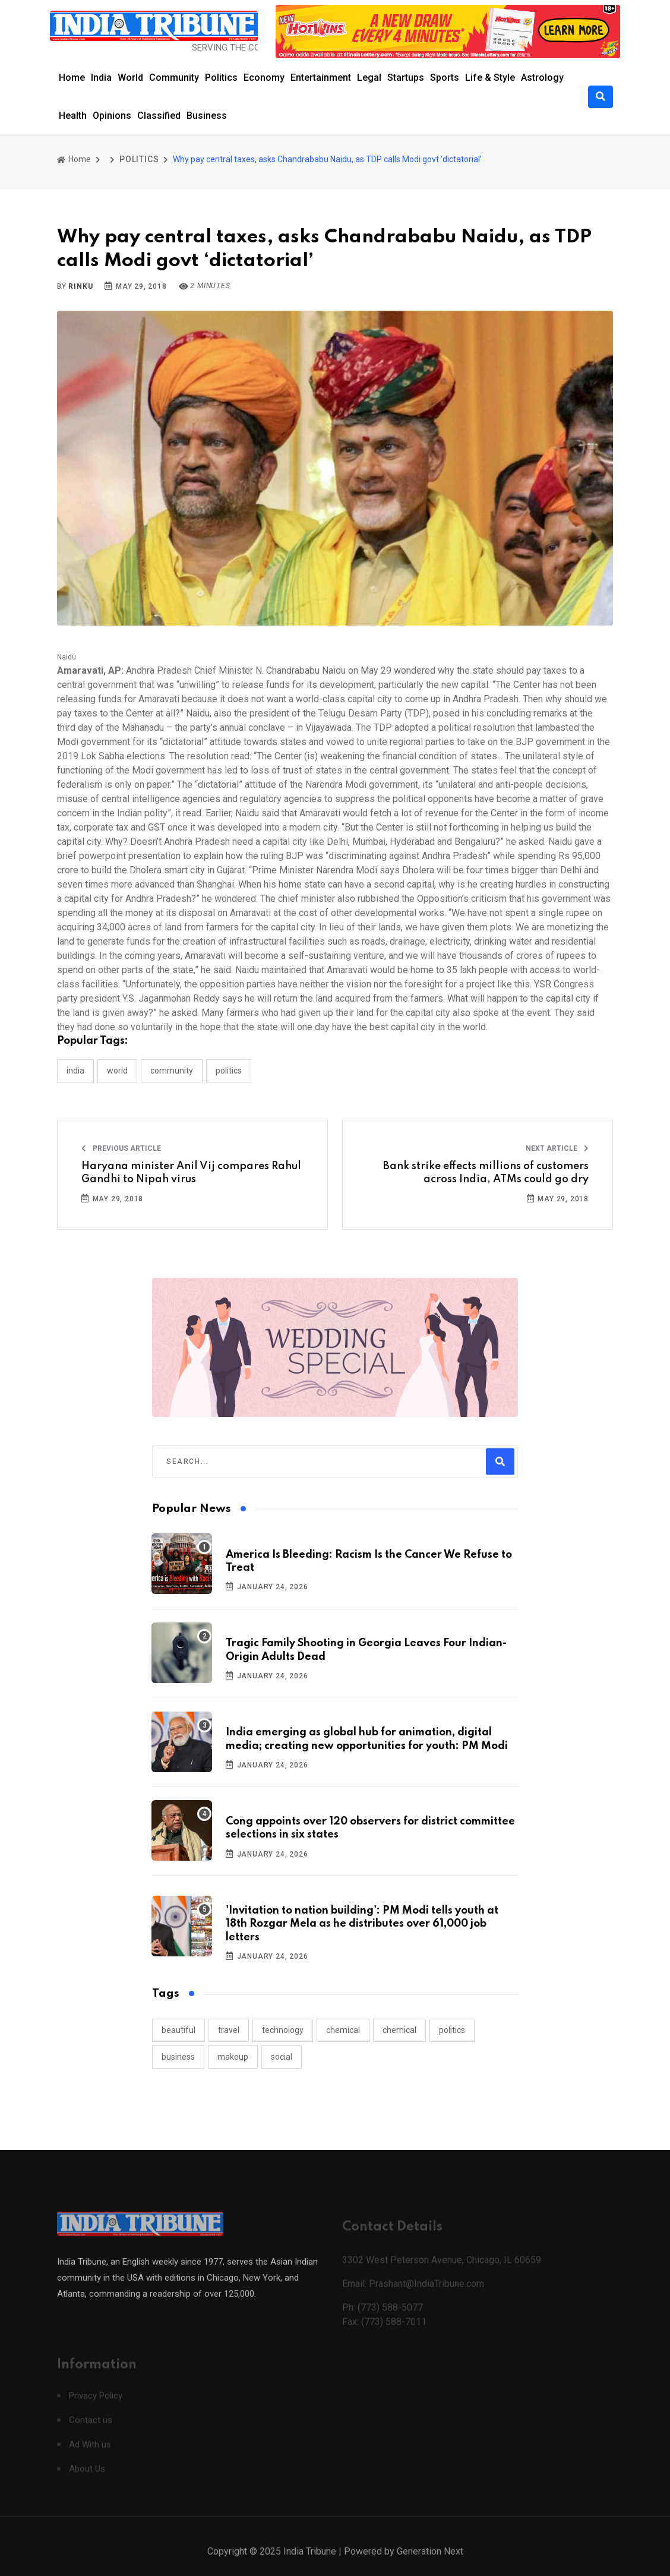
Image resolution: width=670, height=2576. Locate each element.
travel (228, 2030)
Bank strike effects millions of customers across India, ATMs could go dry (486, 1173)
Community (174, 77)
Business (207, 115)
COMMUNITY (171, 1070)
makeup (232, 2057)
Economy (264, 77)
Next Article (557, 1148)
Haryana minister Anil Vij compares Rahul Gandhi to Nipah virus (191, 1173)
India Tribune (309, 2563)
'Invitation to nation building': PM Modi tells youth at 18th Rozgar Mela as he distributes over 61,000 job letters (362, 1924)
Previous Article (121, 1148)
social (281, 2057)
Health (73, 115)
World (130, 77)
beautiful (178, 2030)
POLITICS (139, 159)
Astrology (542, 77)
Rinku (80, 286)
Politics (221, 77)
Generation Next (430, 2563)
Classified (159, 115)
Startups (405, 77)
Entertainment (320, 77)
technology (283, 2030)
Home (72, 77)
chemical (343, 2030)
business (178, 2057)
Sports (444, 77)
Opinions (112, 115)
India (101, 77)
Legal (369, 77)
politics (452, 2030)
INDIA (75, 1070)
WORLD (117, 1070)
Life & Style (490, 77)
